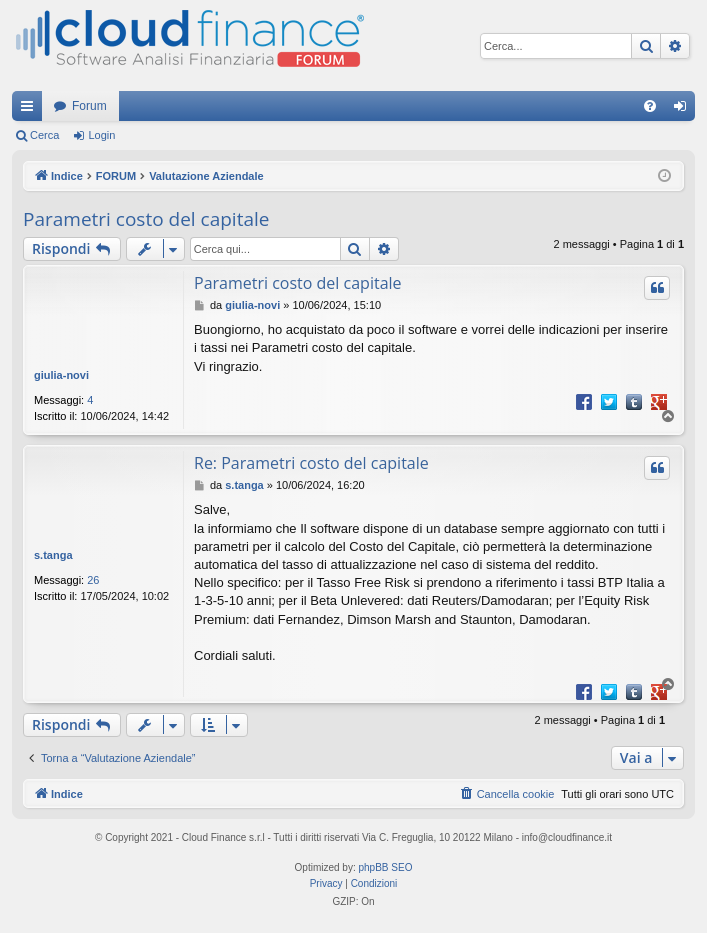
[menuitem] (650, 106)
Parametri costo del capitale (146, 219)
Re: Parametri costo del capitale (311, 463)
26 (93, 580)
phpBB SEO (386, 867)
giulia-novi (61, 375)
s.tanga (53, 555)
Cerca (44, 135)
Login (101, 135)
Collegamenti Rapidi (31, 110)
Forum (89, 106)
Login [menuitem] (684, 110)
